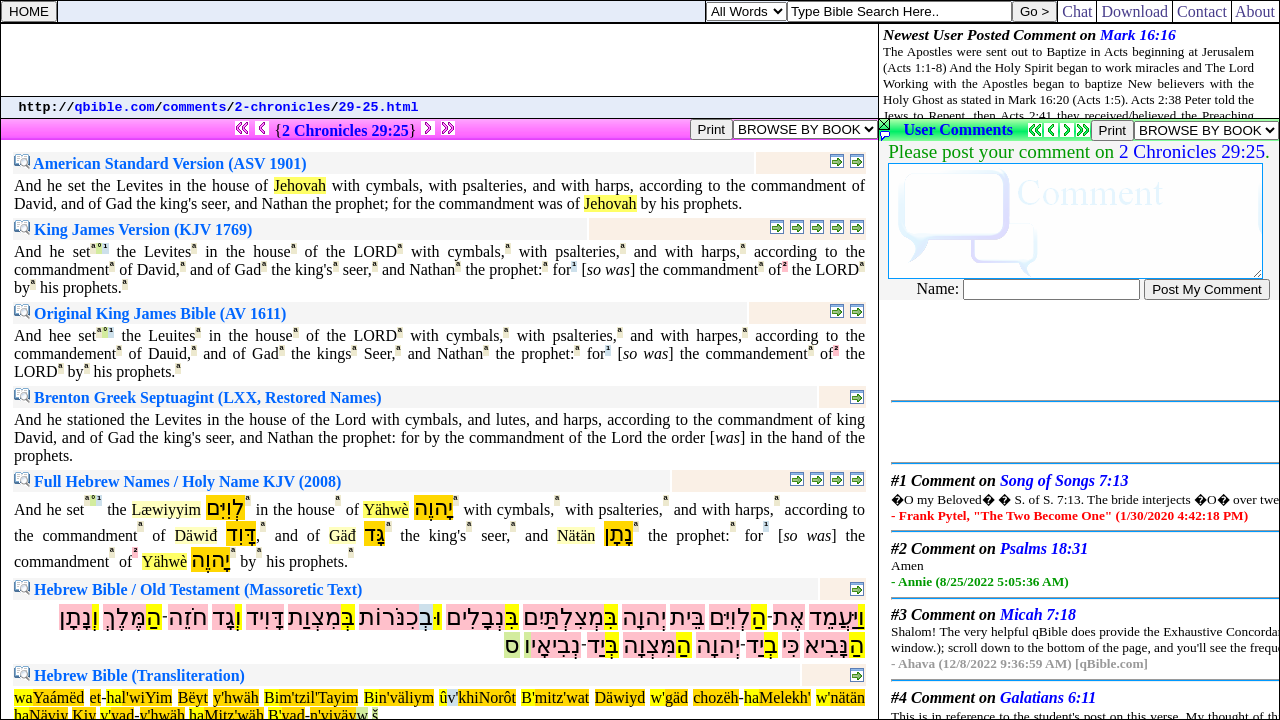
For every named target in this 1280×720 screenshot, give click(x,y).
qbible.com (115, 107)
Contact (1202, 11)
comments (195, 107)
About (1255, 11)
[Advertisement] (440, 60)
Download (1134, 11)
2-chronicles (283, 107)
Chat (1077, 11)
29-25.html (379, 107)
